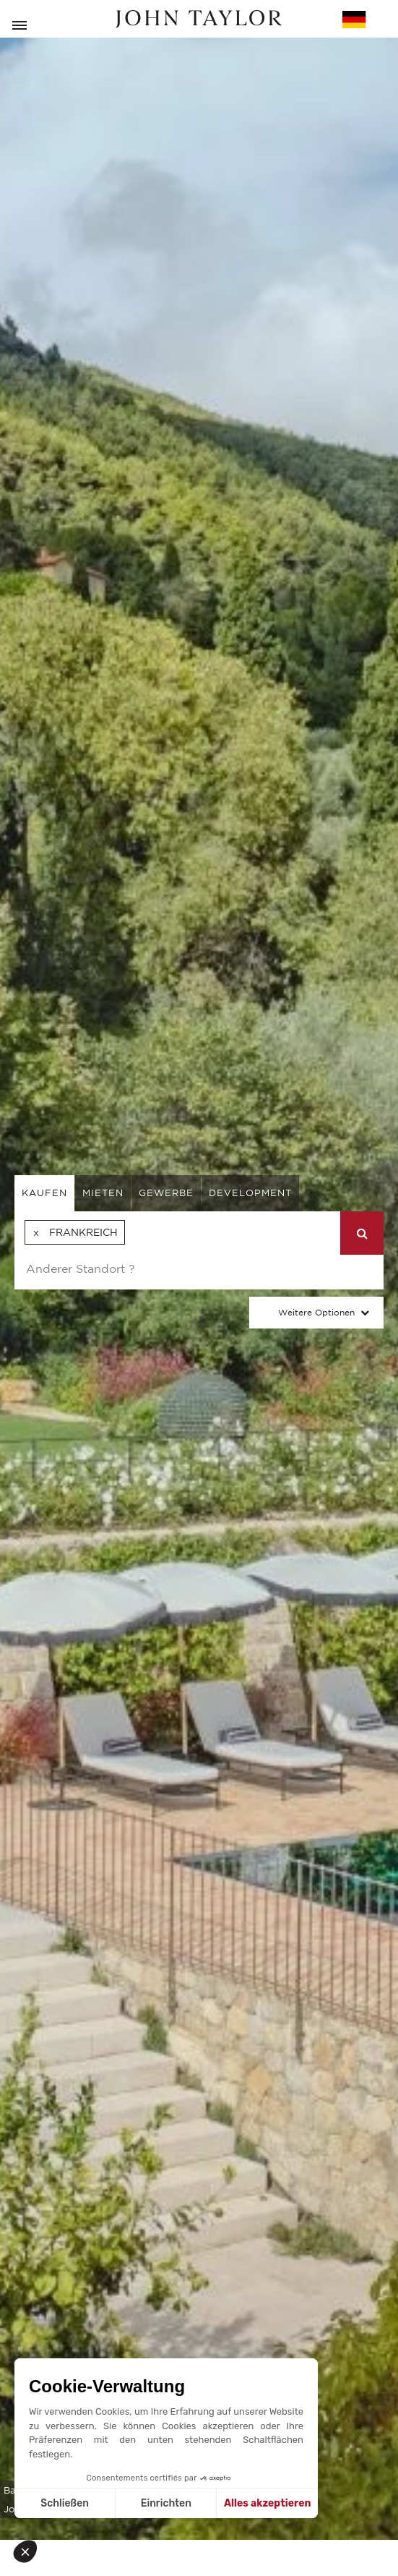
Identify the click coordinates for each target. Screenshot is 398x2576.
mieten (103, 1192)
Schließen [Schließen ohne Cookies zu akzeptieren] (64, 2503)
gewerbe (166, 1192)
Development (250, 1192)
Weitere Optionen (316, 1312)
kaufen (44, 1192)
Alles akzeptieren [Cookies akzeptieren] (267, 2503)
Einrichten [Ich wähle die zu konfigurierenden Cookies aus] (166, 2503)
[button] (30, 2551)
